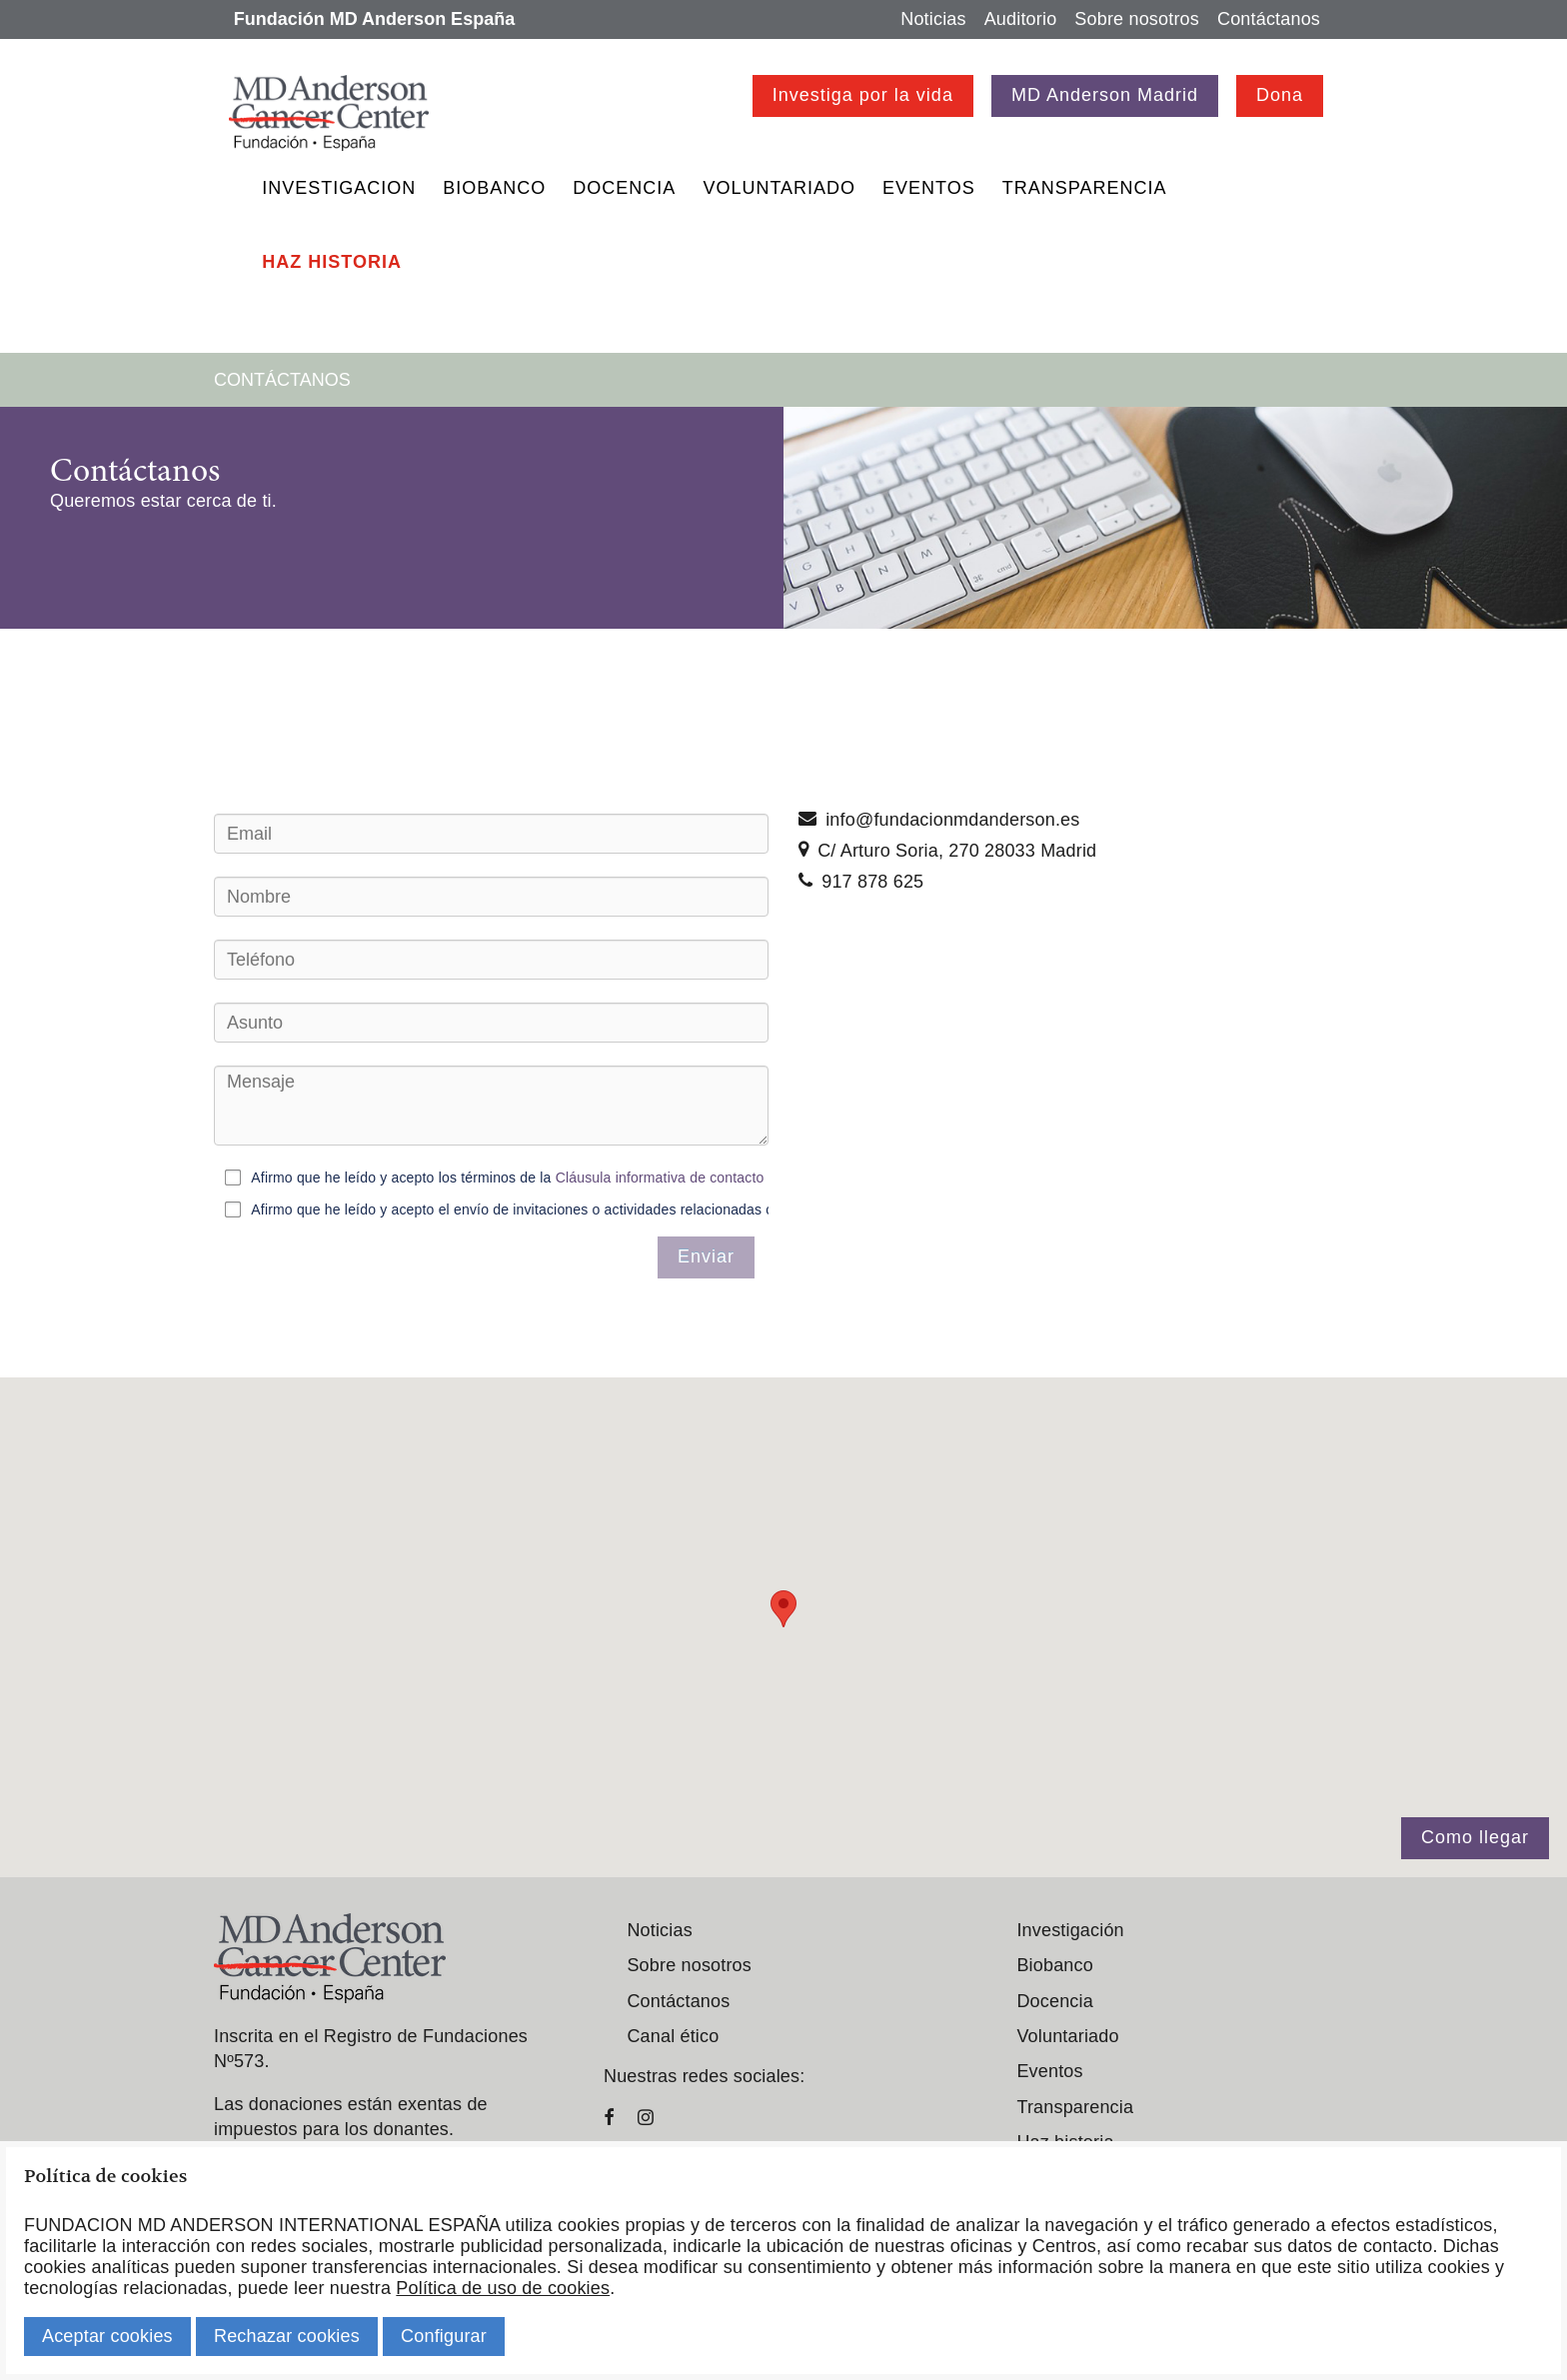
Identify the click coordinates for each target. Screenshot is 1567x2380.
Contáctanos (1268, 19)
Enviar (706, 1256)
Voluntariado (779, 188)
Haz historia (332, 262)
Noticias (932, 19)
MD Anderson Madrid (1104, 95)
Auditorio (1020, 19)
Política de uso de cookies (503, 2288)
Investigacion (339, 188)
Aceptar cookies (107, 2336)
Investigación (1069, 1930)
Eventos (928, 188)
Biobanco (494, 188)
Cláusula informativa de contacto (660, 1177)
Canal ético (673, 2036)
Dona (1279, 95)
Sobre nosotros (1136, 19)
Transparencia (1084, 188)
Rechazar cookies (287, 2336)
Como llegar (1475, 1837)
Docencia (624, 188)
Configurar (444, 2336)
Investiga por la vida (863, 95)
